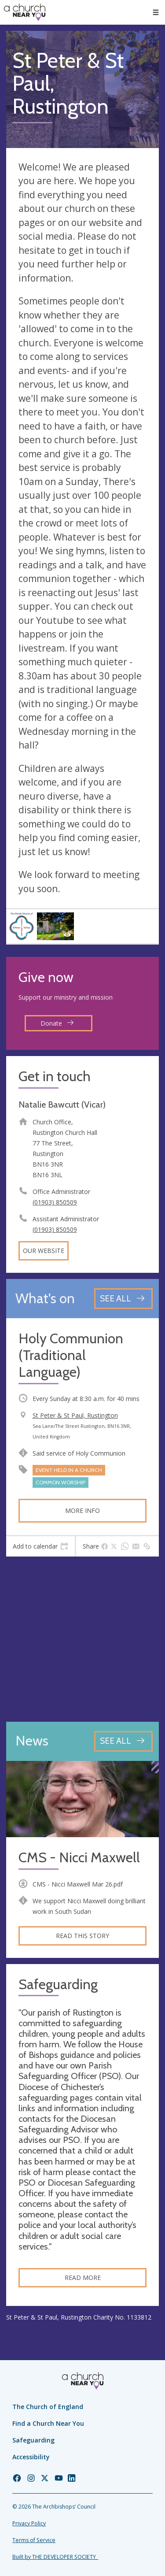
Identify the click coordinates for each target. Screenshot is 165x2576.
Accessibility (31, 2457)
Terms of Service (33, 2540)
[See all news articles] (123, 1741)
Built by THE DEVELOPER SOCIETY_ (55, 2557)
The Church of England (47, 2406)
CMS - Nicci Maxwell (79, 1858)
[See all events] (123, 1298)
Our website (43, 1250)
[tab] (40, 1546)
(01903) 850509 (55, 1202)
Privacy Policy (29, 2523)
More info (82, 1510)
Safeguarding (33, 2440)
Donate (57, 1023)
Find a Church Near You (48, 2423)
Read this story (82, 1935)
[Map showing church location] (82, 1639)
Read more (83, 2277)
